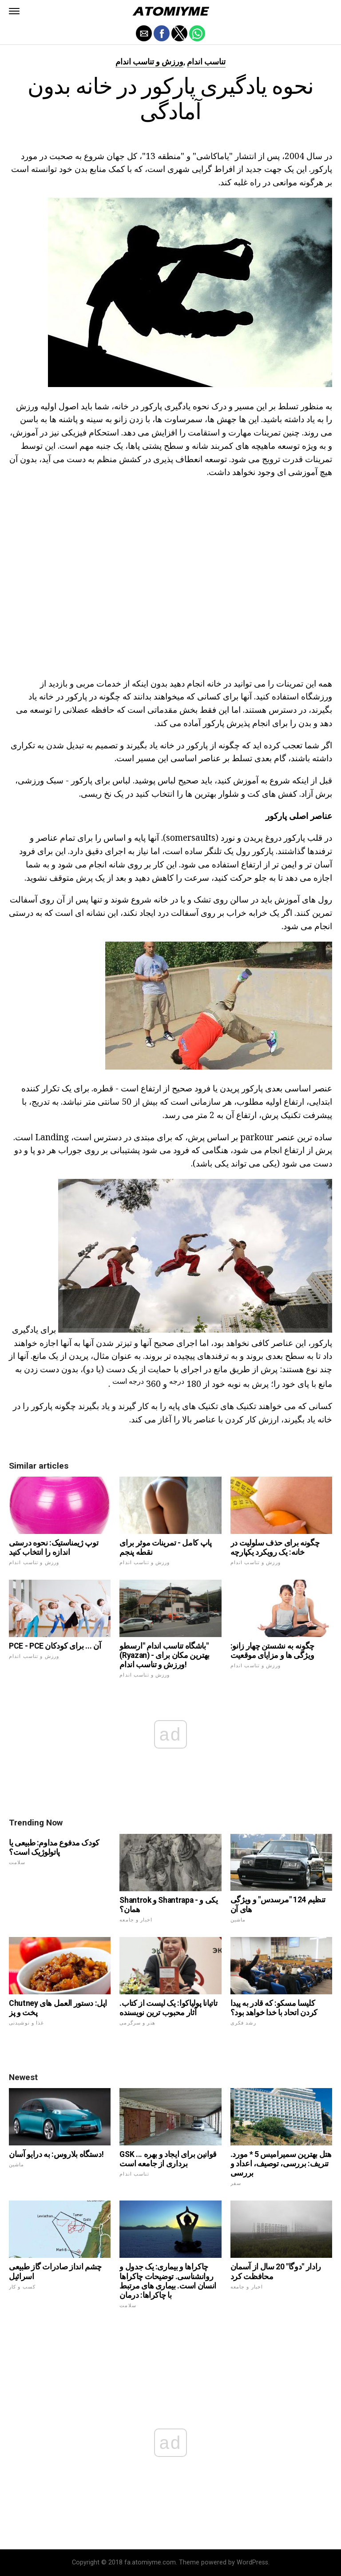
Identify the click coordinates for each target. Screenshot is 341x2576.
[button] (14, 11)
